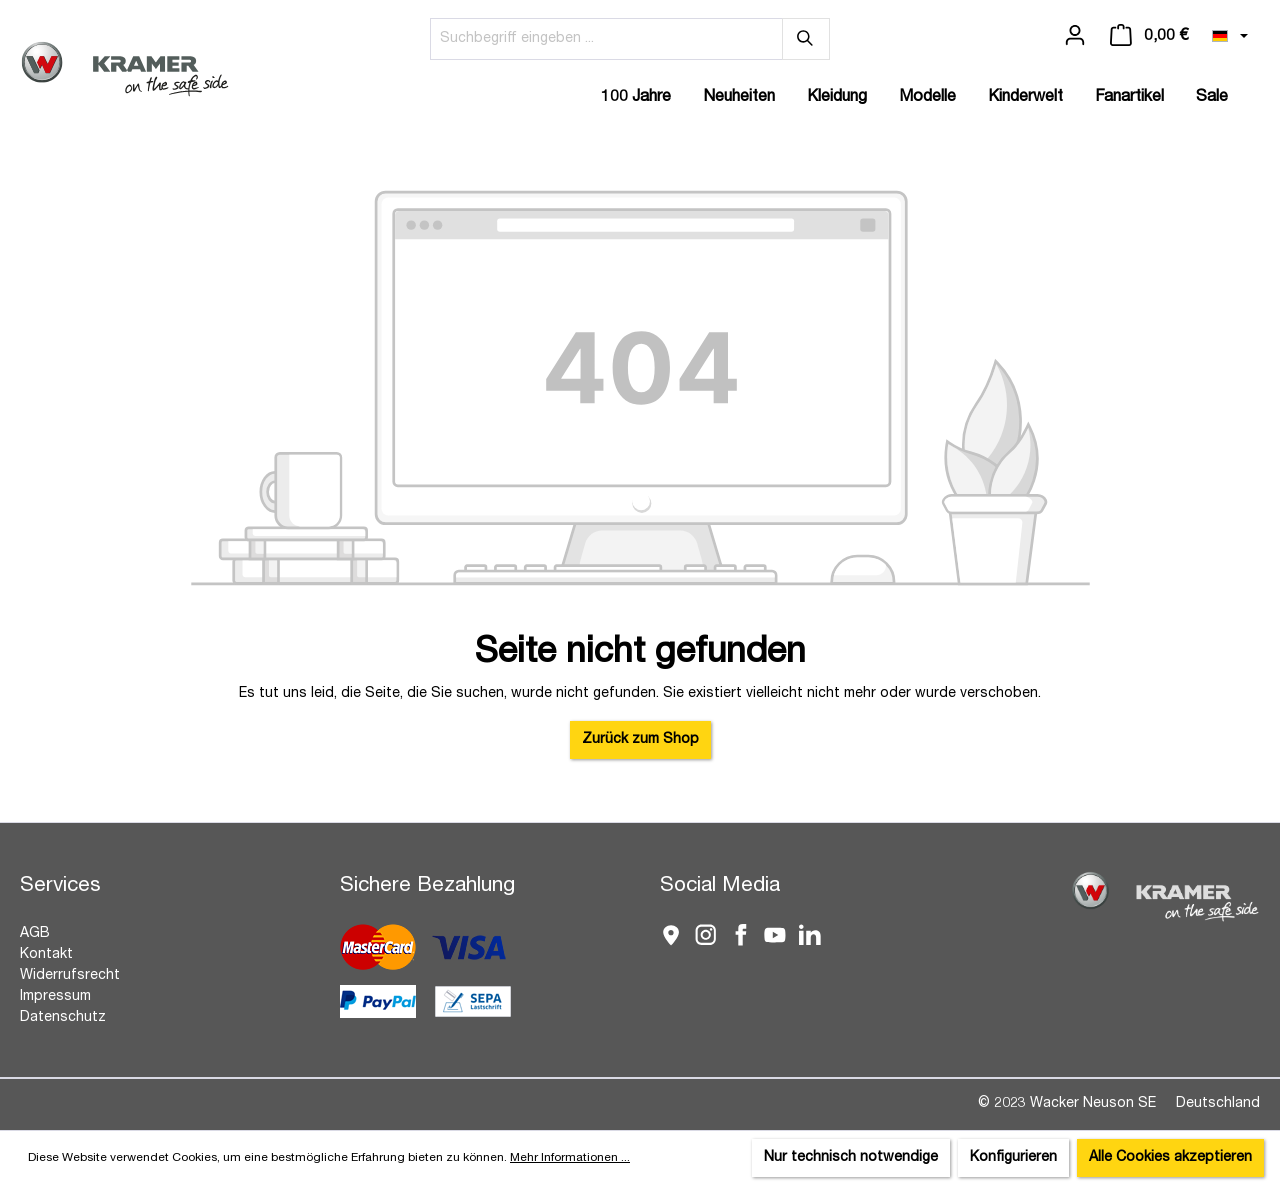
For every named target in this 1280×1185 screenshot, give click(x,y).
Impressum (55, 997)
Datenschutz (63, 1018)
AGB (35, 934)
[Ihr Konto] (1075, 36)
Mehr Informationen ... (570, 1158)
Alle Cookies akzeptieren (1170, 1158)
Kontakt (46, 955)
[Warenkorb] (1149, 36)
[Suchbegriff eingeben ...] (606, 39)
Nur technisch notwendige (851, 1158)
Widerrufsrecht (70, 976)
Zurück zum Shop (640, 740)
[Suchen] (806, 39)
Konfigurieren (1013, 1158)
